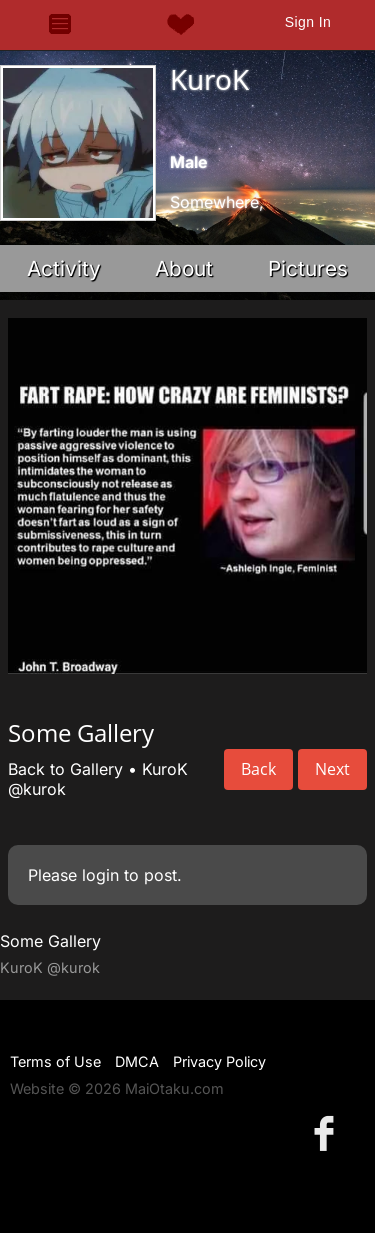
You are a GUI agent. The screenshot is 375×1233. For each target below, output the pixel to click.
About (184, 268)
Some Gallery (50, 941)
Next (332, 769)
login (100, 875)
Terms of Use (55, 1061)
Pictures (308, 268)
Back (258, 769)
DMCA (137, 1061)
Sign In (308, 22)
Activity (64, 268)
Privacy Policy (219, 1061)
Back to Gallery (65, 769)
